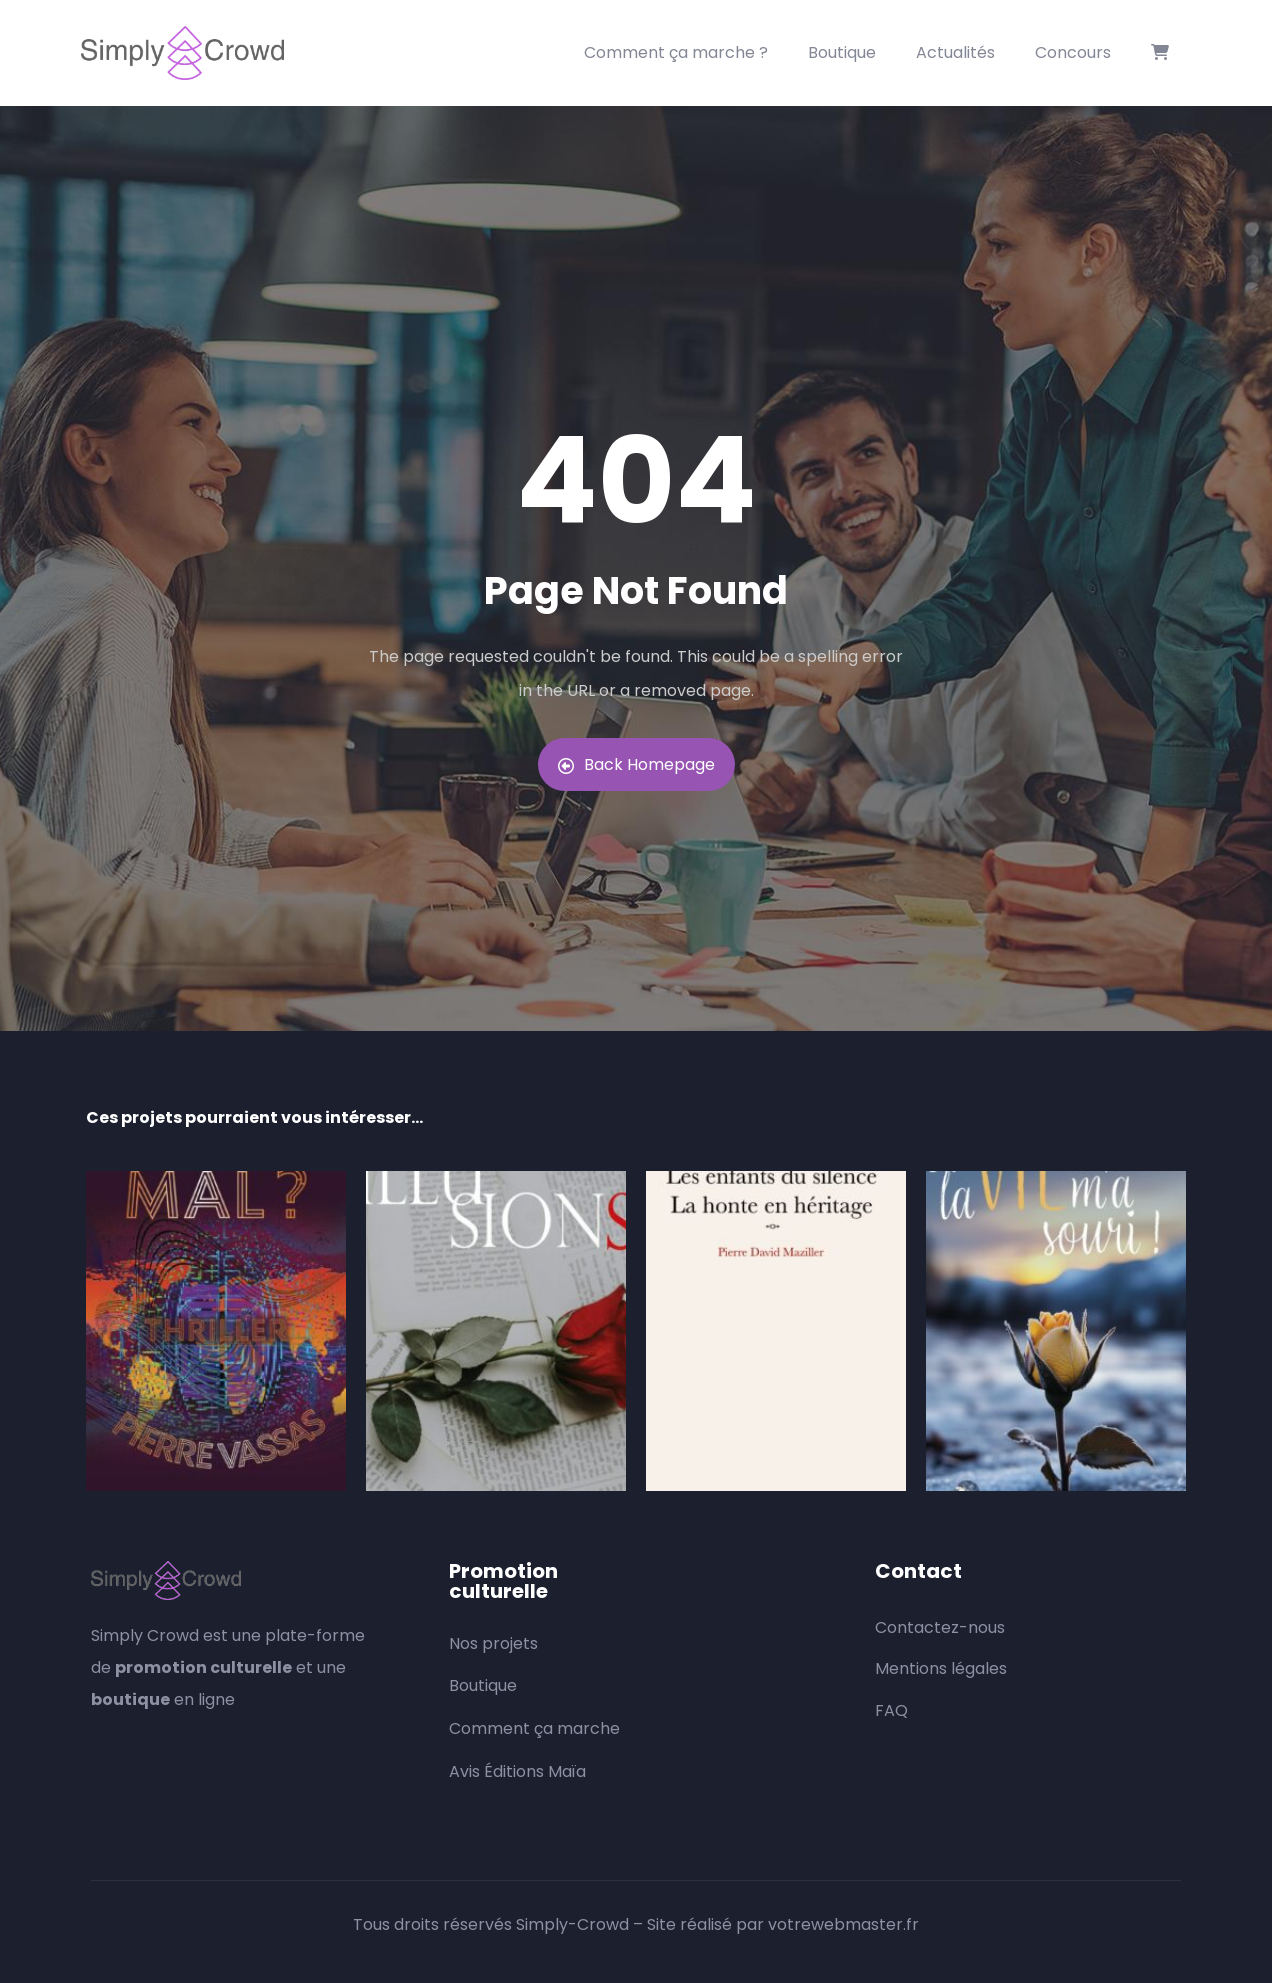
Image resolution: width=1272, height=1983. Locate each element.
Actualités (955, 52)
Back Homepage (636, 764)
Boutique (842, 52)
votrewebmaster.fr (843, 1924)
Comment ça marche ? (676, 52)
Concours (1073, 52)
